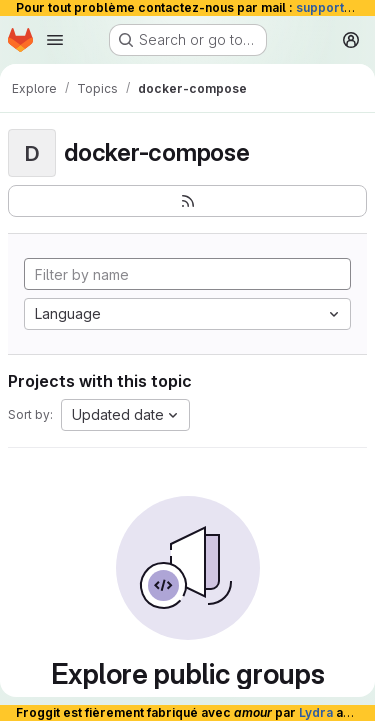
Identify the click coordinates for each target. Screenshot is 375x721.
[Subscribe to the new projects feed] (187, 201)
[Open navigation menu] (55, 40)
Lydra (316, 712)
